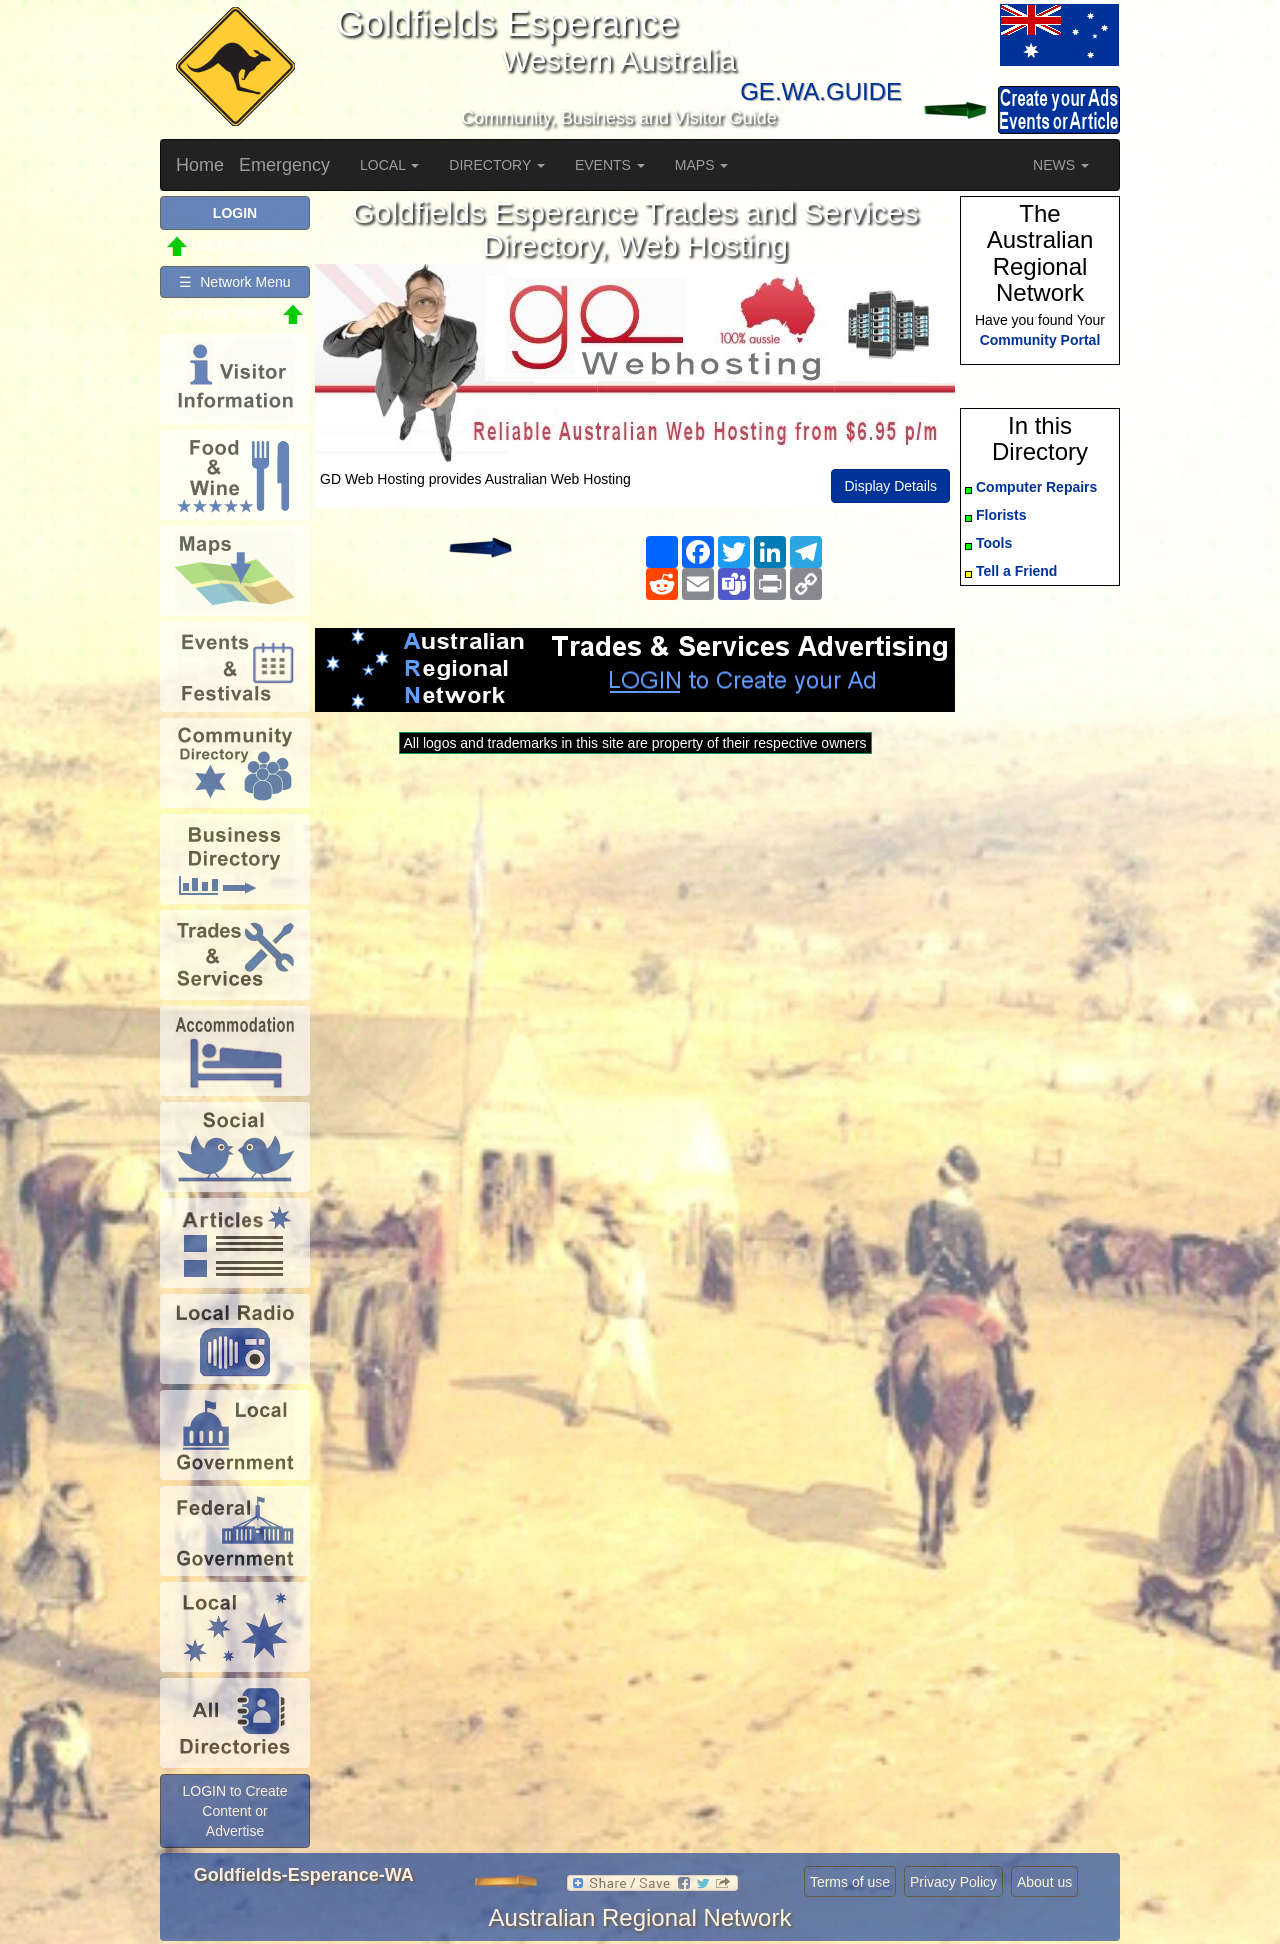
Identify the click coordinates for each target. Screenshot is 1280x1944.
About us (1044, 1882)
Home (200, 165)
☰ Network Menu (234, 282)
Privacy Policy (953, 1882)
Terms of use (850, 1882)
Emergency (284, 165)
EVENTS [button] (610, 165)
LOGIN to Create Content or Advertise (234, 1811)
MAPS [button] (702, 165)
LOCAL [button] (389, 165)
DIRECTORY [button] (497, 165)
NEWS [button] (1061, 165)
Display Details (890, 486)
